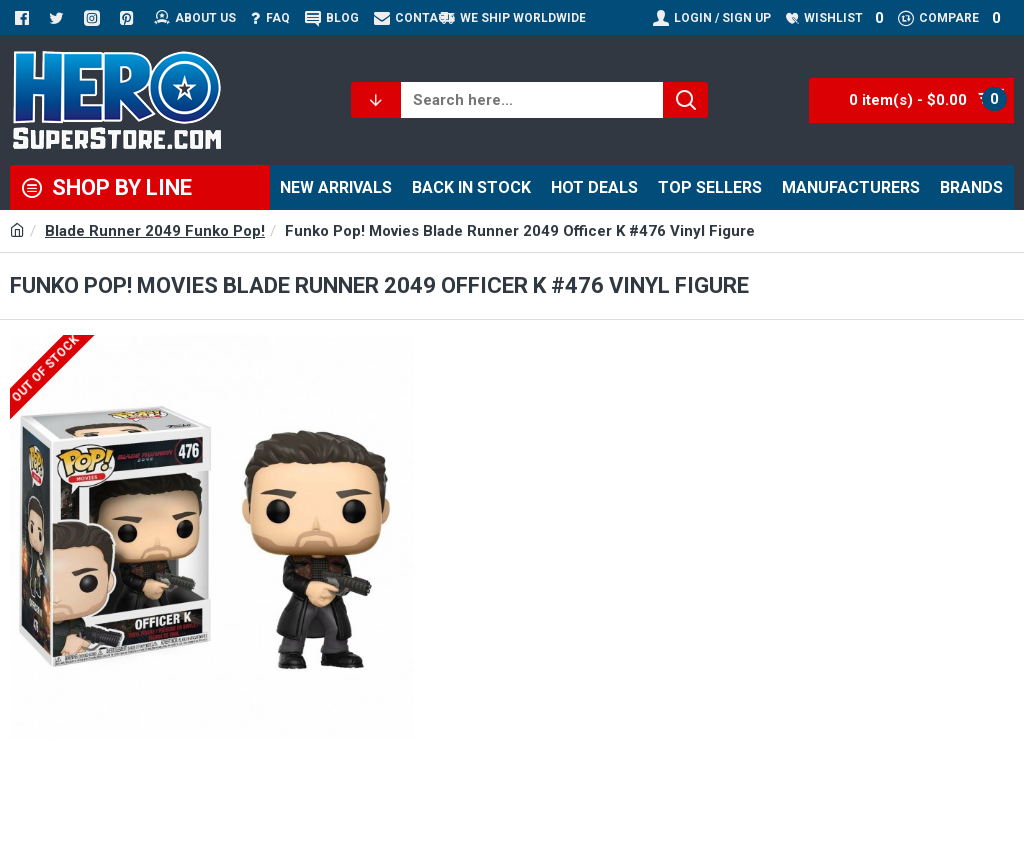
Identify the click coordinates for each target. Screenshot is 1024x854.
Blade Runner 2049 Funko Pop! (155, 231)
